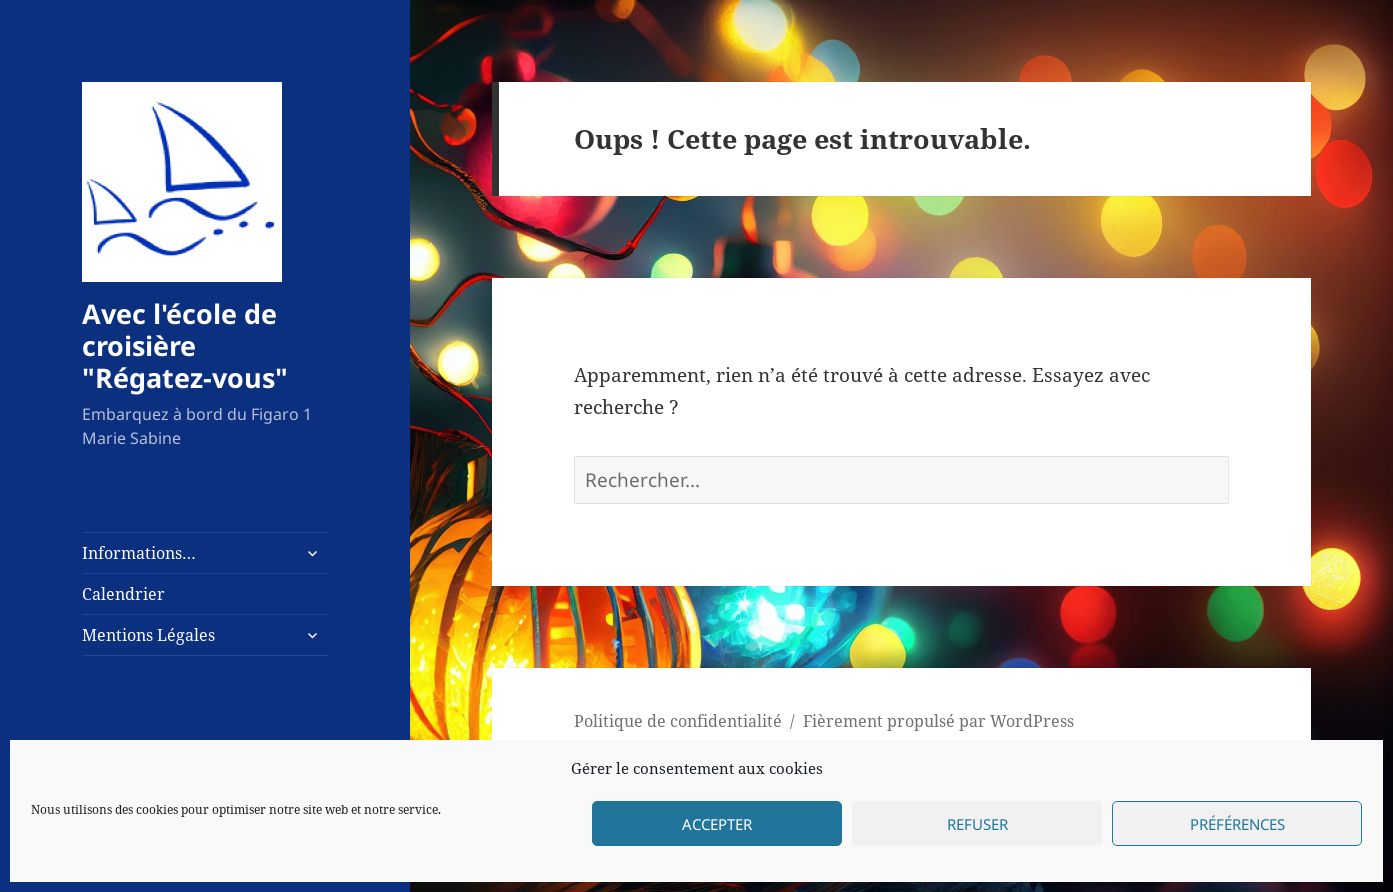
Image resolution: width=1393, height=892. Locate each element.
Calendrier (123, 594)
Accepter (717, 824)
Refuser (977, 824)
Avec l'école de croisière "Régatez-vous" (185, 345)
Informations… (139, 553)
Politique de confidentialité (678, 721)
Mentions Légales (148, 635)
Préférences (1237, 824)
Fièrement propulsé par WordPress (938, 721)
